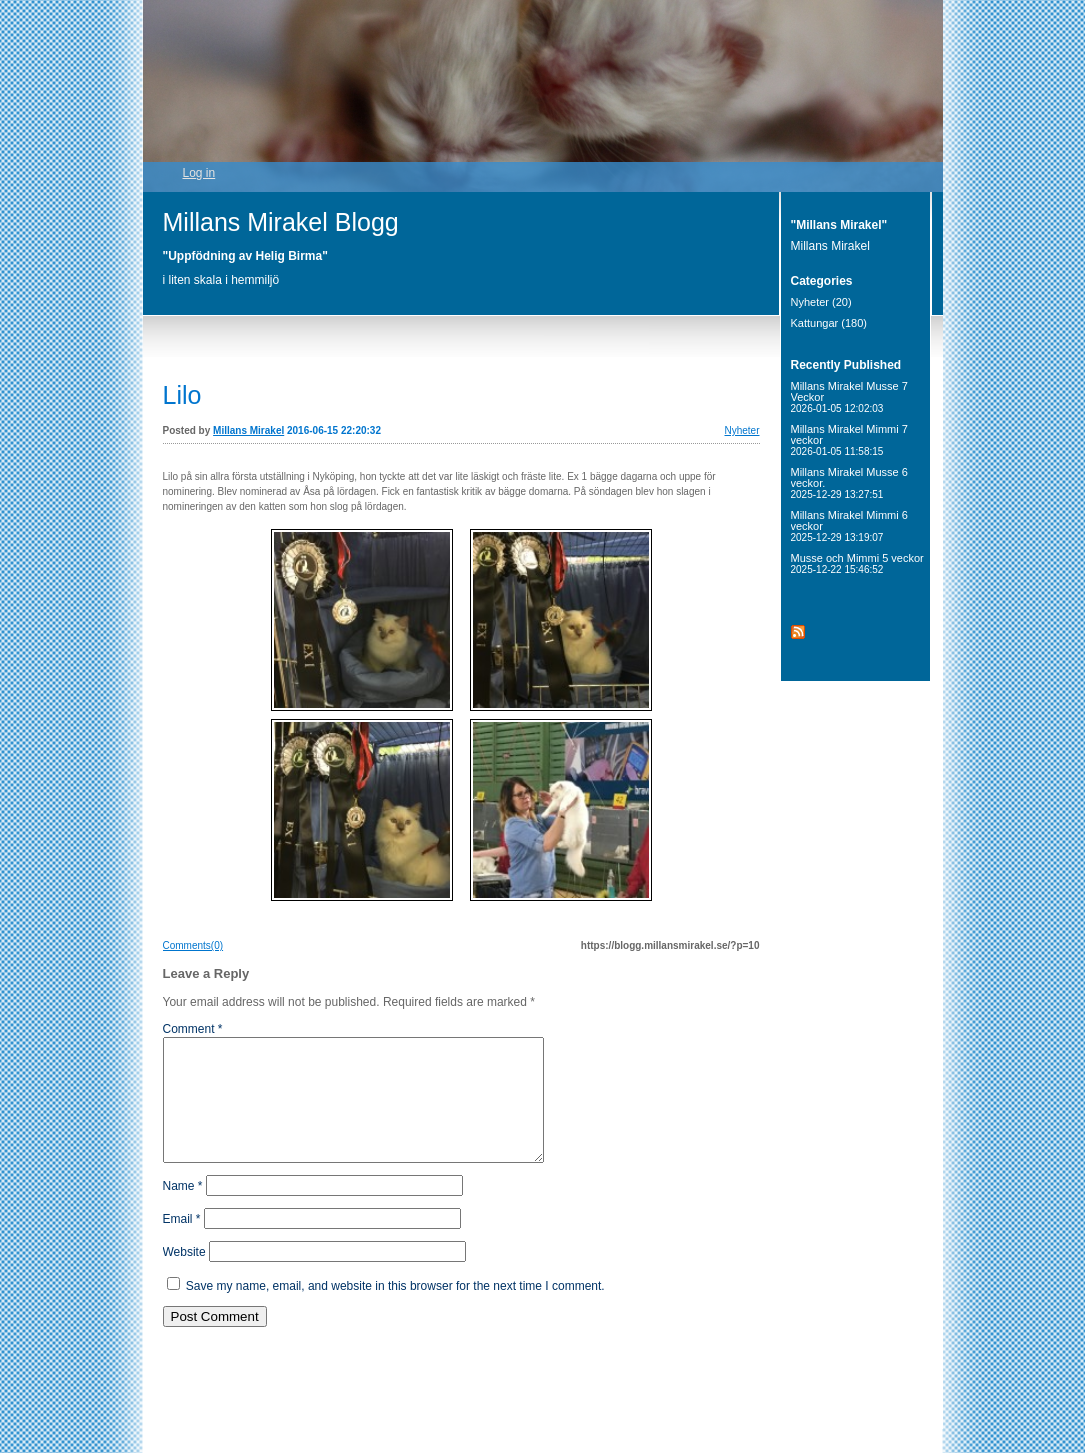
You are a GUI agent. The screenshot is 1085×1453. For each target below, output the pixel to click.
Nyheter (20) (821, 302)
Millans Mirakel (248, 430)
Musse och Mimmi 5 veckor (857, 563)
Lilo (182, 395)
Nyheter (741, 430)
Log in (199, 173)
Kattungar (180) (829, 323)
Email (182, 1243)
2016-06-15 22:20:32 (334, 430)
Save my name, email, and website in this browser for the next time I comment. (395, 1310)
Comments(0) (193, 945)
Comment (193, 1029)
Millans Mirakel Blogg (281, 222)
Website (184, 1276)
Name (183, 1210)
